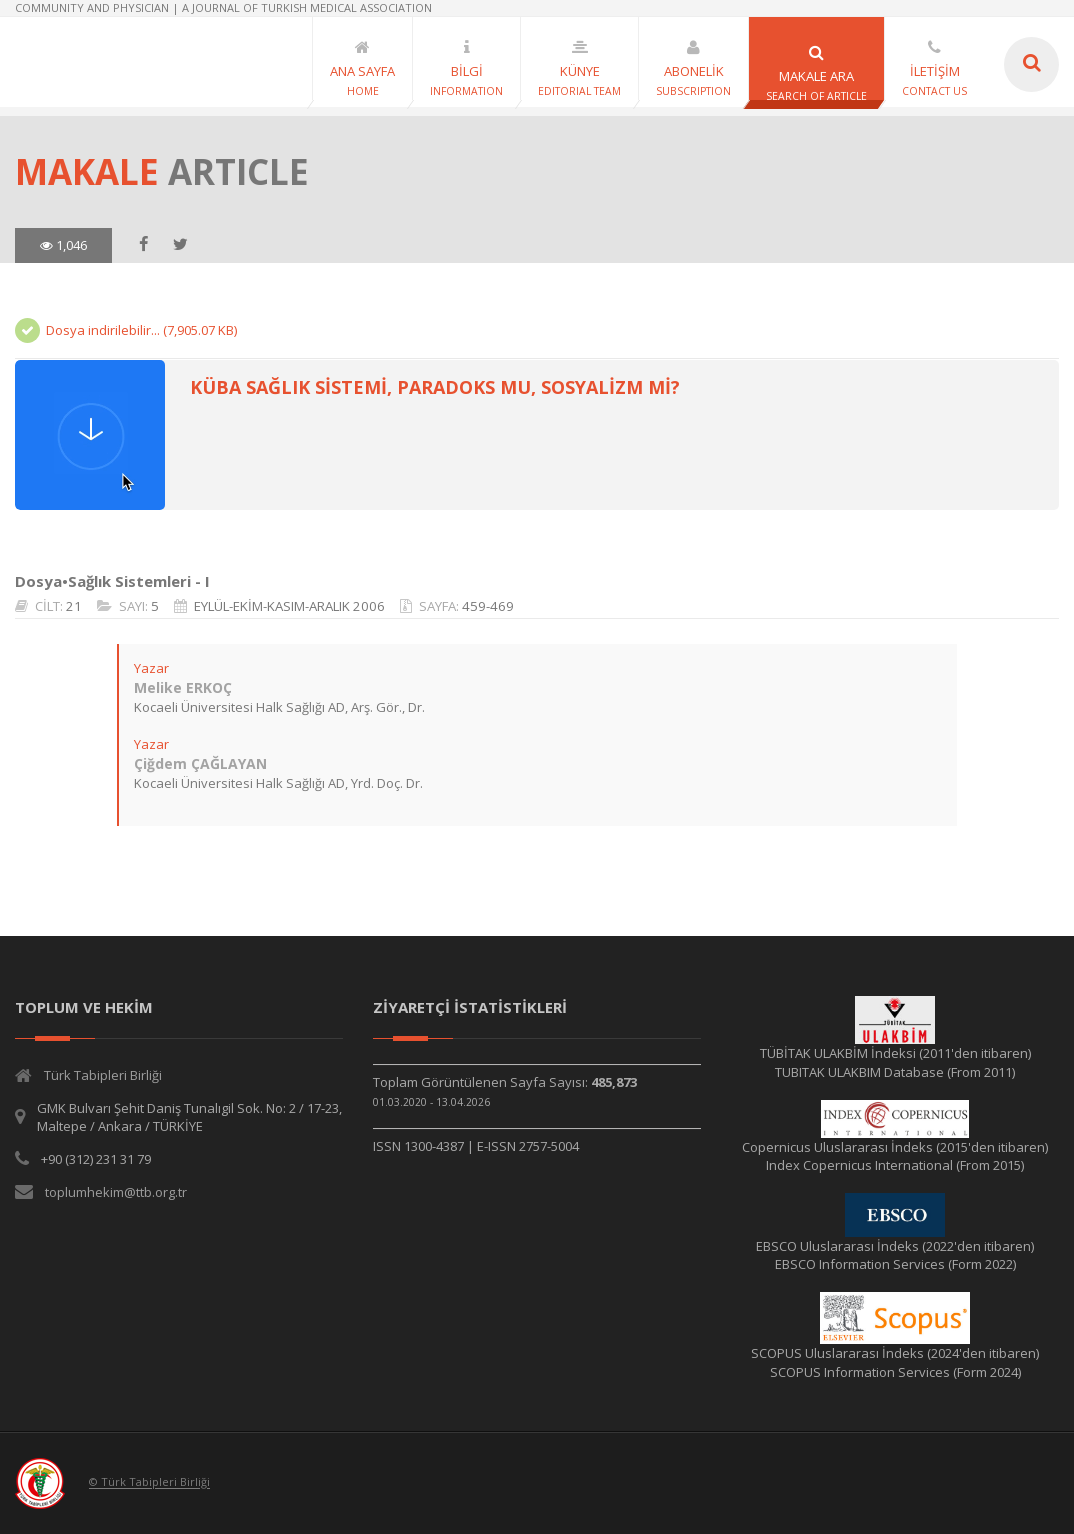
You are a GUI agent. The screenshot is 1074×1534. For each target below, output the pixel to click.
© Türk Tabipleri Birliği (149, 1482)
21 (74, 606)
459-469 (488, 606)
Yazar (151, 668)
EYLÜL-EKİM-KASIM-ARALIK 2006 (289, 606)
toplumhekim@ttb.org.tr (116, 1192)
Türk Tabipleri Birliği (103, 1075)
